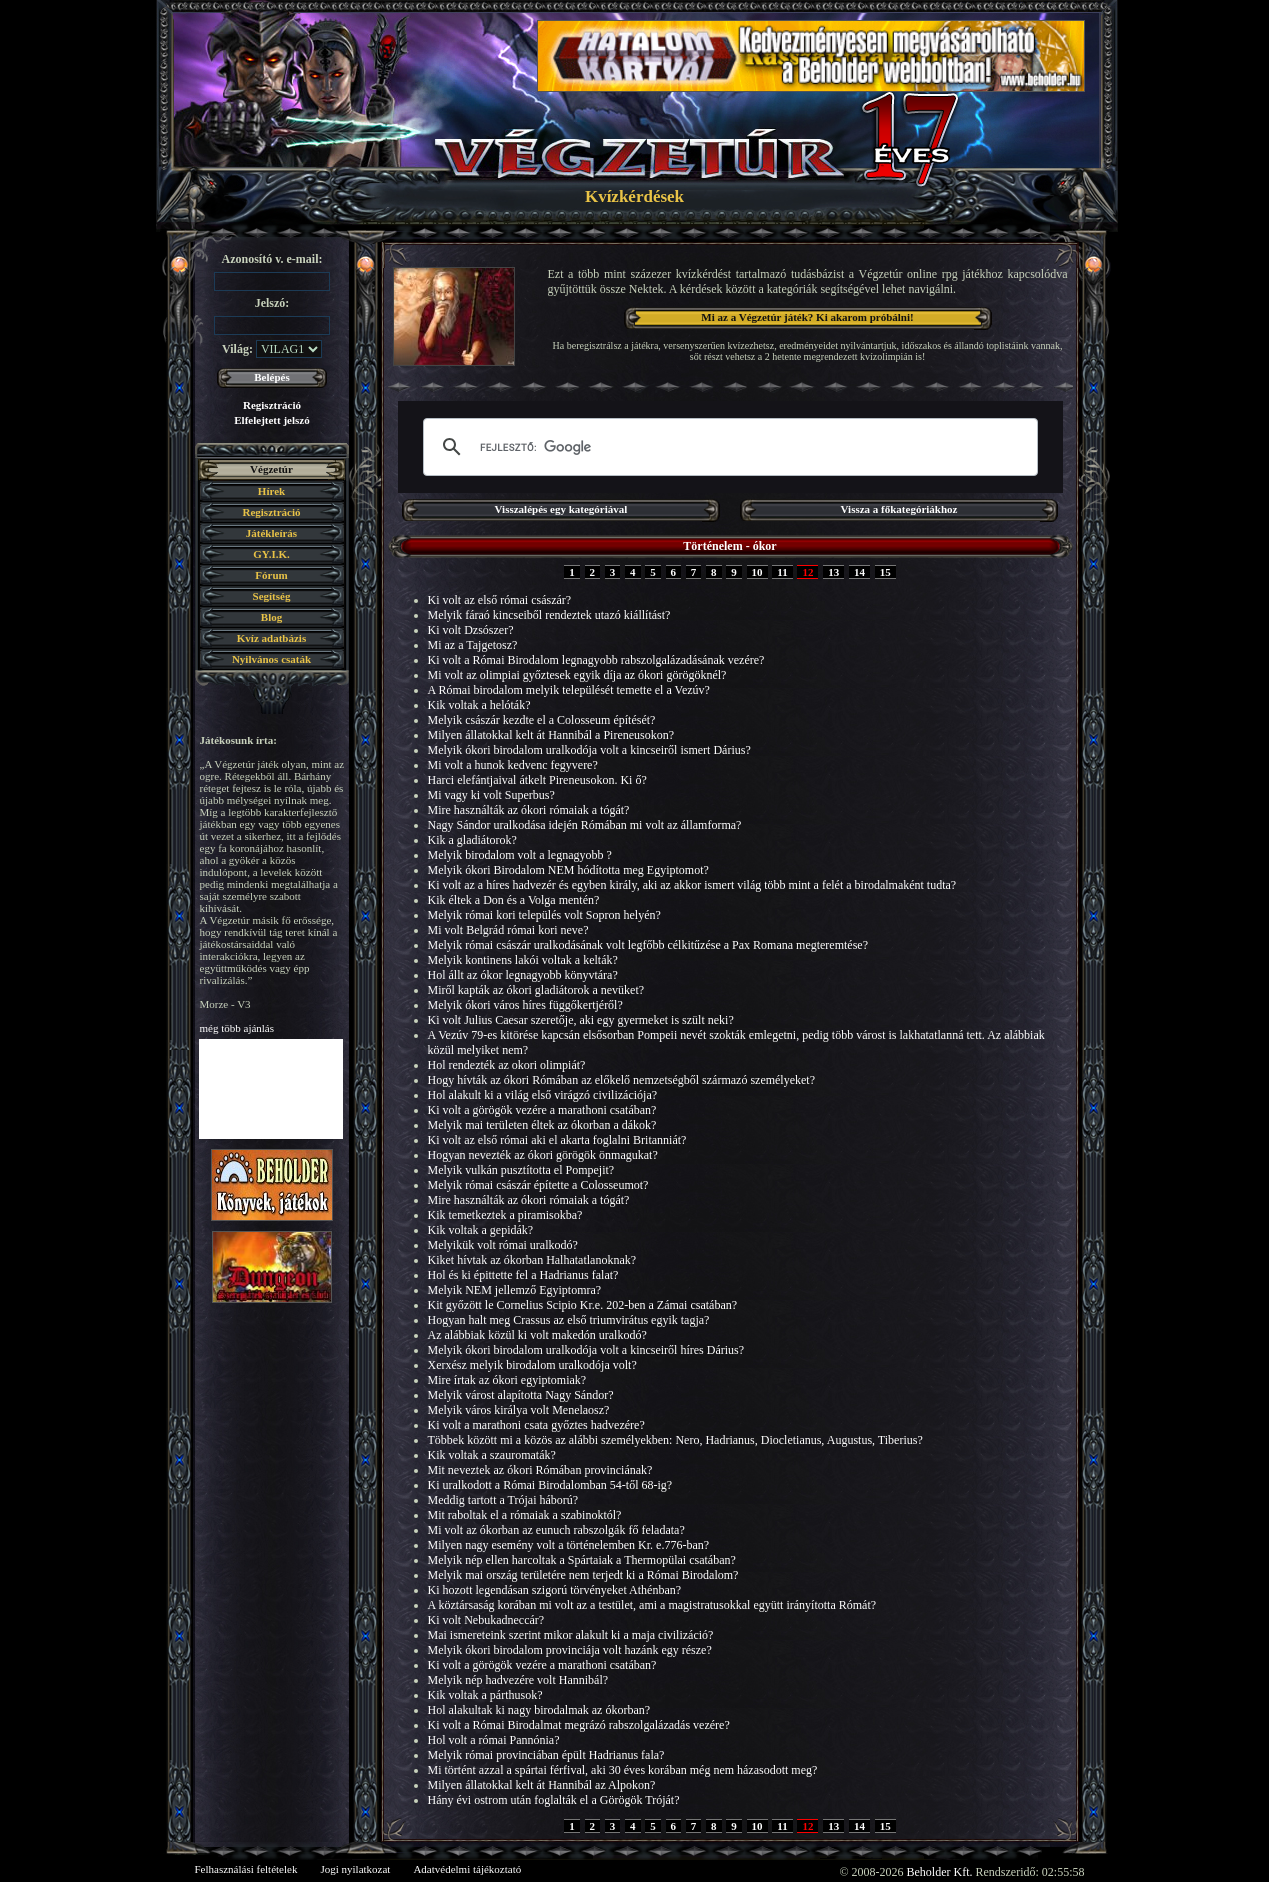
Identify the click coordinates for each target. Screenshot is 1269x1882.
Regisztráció (272, 405)
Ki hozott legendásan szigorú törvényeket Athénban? (555, 1590)
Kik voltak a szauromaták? (492, 1455)
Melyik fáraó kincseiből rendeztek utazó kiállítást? (549, 615)
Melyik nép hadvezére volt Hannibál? (518, 1680)
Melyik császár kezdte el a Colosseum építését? (542, 720)
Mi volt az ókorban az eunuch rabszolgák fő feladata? (556, 1530)
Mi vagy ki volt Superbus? (491, 795)
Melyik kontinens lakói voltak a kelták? (523, 960)
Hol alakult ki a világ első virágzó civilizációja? (543, 1095)
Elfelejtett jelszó (271, 420)
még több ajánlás (237, 1028)
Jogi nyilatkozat (355, 1869)
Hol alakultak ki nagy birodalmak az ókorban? (539, 1710)
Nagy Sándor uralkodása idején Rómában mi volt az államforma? (585, 825)
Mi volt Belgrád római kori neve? (508, 930)
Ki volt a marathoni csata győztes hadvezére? (536, 1425)
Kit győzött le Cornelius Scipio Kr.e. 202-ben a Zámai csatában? (583, 1305)
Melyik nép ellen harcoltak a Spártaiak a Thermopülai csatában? (582, 1560)
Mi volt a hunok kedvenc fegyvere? (513, 765)
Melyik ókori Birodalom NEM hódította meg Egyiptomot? (568, 870)
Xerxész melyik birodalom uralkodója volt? (532, 1365)
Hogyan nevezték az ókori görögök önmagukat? (543, 1155)
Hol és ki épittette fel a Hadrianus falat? (523, 1275)
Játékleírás (271, 533)
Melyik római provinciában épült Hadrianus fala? (546, 1755)
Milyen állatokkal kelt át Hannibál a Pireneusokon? (551, 735)
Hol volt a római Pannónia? (494, 1740)
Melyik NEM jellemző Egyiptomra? (515, 1290)
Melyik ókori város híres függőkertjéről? (525, 1005)
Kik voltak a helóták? (479, 705)
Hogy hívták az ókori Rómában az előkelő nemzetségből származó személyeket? (622, 1080)
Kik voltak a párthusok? (485, 1695)
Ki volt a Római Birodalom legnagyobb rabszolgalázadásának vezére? (596, 660)
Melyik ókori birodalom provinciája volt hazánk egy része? (570, 1650)
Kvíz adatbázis (271, 638)
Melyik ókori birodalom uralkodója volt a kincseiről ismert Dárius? (589, 750)
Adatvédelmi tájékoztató (467, 1869)
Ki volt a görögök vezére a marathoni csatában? (542, 1110)
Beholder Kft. (940, 1872)
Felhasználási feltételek (246, 1869)
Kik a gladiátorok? (472, 840)
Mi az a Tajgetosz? (473, 645)
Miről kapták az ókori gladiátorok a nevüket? (536, 990)
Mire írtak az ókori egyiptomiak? (507, 1380)
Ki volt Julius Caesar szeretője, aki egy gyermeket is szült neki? (581, 1020)
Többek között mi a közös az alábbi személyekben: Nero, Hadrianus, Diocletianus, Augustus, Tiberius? (675, 1440)
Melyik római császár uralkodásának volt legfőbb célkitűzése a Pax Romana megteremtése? (648, 945)
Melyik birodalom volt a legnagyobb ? (520, 855)
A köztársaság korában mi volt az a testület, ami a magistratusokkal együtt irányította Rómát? (652, 1605)
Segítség (272, 596)
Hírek (271, 491)
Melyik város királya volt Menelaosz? (519, 1410)
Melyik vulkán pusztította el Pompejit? (521, 1170)
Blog (271, 617)
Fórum (271, 575)
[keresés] (727, 447)
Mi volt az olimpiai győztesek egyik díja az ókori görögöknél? (577, 675)
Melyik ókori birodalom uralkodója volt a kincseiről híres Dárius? (586, 1350)
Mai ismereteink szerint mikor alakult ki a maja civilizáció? (571, 1635)
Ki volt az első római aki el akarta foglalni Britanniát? (557, 1140)
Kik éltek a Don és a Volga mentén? (514, 900)
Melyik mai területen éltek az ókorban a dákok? (542, 1125)
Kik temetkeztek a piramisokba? (505, 1215)
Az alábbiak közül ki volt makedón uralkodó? (537, 1335)
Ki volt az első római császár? (500, 600)
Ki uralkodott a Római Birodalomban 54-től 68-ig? (550, 1485)
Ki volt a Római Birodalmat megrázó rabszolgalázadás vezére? (579, 1725)
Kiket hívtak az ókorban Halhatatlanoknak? (532, 1260)
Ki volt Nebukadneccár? (486, 1620)
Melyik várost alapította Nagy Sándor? (521, 1395)
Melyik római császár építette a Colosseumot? (538, 1185)
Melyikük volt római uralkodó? (503, 1245)
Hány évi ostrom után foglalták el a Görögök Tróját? (554, 1800)
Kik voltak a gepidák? (481, 1230)
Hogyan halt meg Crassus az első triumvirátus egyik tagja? (569, 1320)
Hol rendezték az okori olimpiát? (507, 1065)
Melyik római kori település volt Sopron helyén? (544, 915)
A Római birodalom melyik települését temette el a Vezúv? (569, 690)
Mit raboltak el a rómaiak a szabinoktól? (525, 1515)
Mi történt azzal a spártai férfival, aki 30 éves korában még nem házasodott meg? (623, 1770)
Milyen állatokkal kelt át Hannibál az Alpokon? (542, 1785)
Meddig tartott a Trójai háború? (503, 1500)
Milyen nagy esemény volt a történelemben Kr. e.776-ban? (569, 1545)
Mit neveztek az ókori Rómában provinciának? (540, 1470)
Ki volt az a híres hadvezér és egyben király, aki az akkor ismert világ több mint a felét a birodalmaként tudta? (692, 885)
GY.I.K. (271, 554)
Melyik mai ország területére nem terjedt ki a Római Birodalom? (583, 1575)
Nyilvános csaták (271, 659)
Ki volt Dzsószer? (471, 630)
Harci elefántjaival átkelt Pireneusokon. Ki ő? (537, 780)
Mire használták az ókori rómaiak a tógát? (529, 810)
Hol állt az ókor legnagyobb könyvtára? (523, 975)
